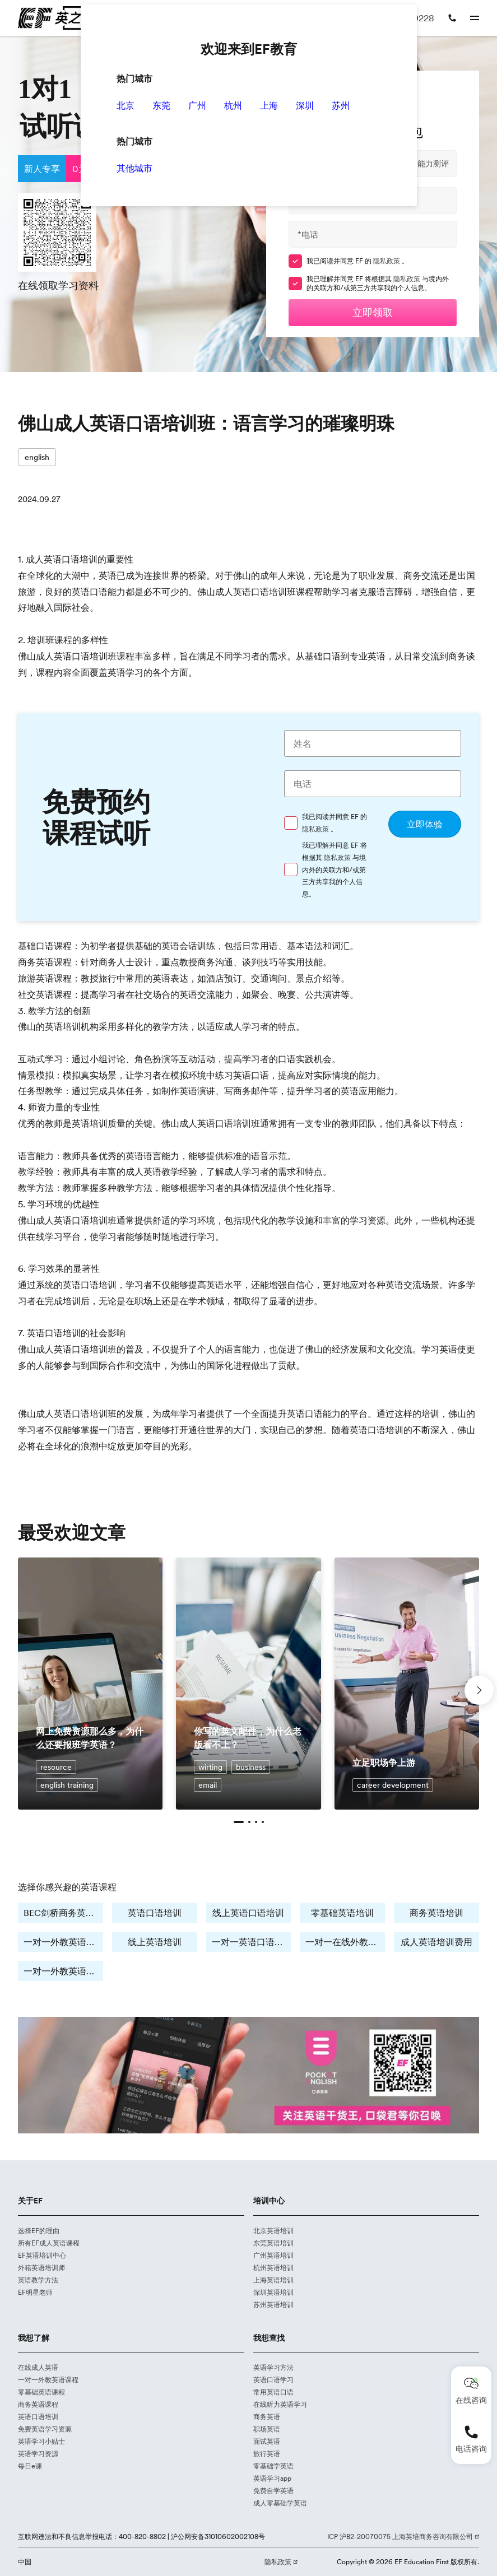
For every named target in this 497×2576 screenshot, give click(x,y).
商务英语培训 (436, 1913)
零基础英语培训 (342, 1913)
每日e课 (30, 2466)
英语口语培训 (155, 1913)
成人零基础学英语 (280, 2503)
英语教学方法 (38, 2280)
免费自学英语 (273, 2490)
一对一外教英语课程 (48, 2379)
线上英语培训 (155, 1942)
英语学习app (272, 2478)
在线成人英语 (38, 2367)
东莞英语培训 (273, 2243)
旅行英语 (266, 2453)
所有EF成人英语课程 (49, 2243)
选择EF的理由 (38, 2230)
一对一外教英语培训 (63, 1942)
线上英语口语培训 (248, 1913)
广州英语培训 (273, 2255)
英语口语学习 (273, 2379)
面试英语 (266, 2441)
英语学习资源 (38, 2453)
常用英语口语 (273, 2392)
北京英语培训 (273, 2230)
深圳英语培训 (273, 2292)
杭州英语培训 (273, 2267)
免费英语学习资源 (45, 2429)
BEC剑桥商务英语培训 (63, 1913)
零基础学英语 (273, 2466)
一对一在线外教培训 (345, 1942)
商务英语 (266, 2416)
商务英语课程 (38, 2404)
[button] (239, 1822)
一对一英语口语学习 (251, 1942)
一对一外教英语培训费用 (63, 1971)
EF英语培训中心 (42, 2255)
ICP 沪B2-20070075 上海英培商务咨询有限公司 (401, 2536)
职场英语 (266, 2429)
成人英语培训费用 (436, 1942)
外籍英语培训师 (41, 2267)
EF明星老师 (35, 2292)
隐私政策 (387, 261)
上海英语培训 (273, 2280)
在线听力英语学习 (280, 2404)
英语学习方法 (273, 2367)
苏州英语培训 (273, 2304)
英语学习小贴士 (41, 2441)
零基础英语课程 (41, 2392)
